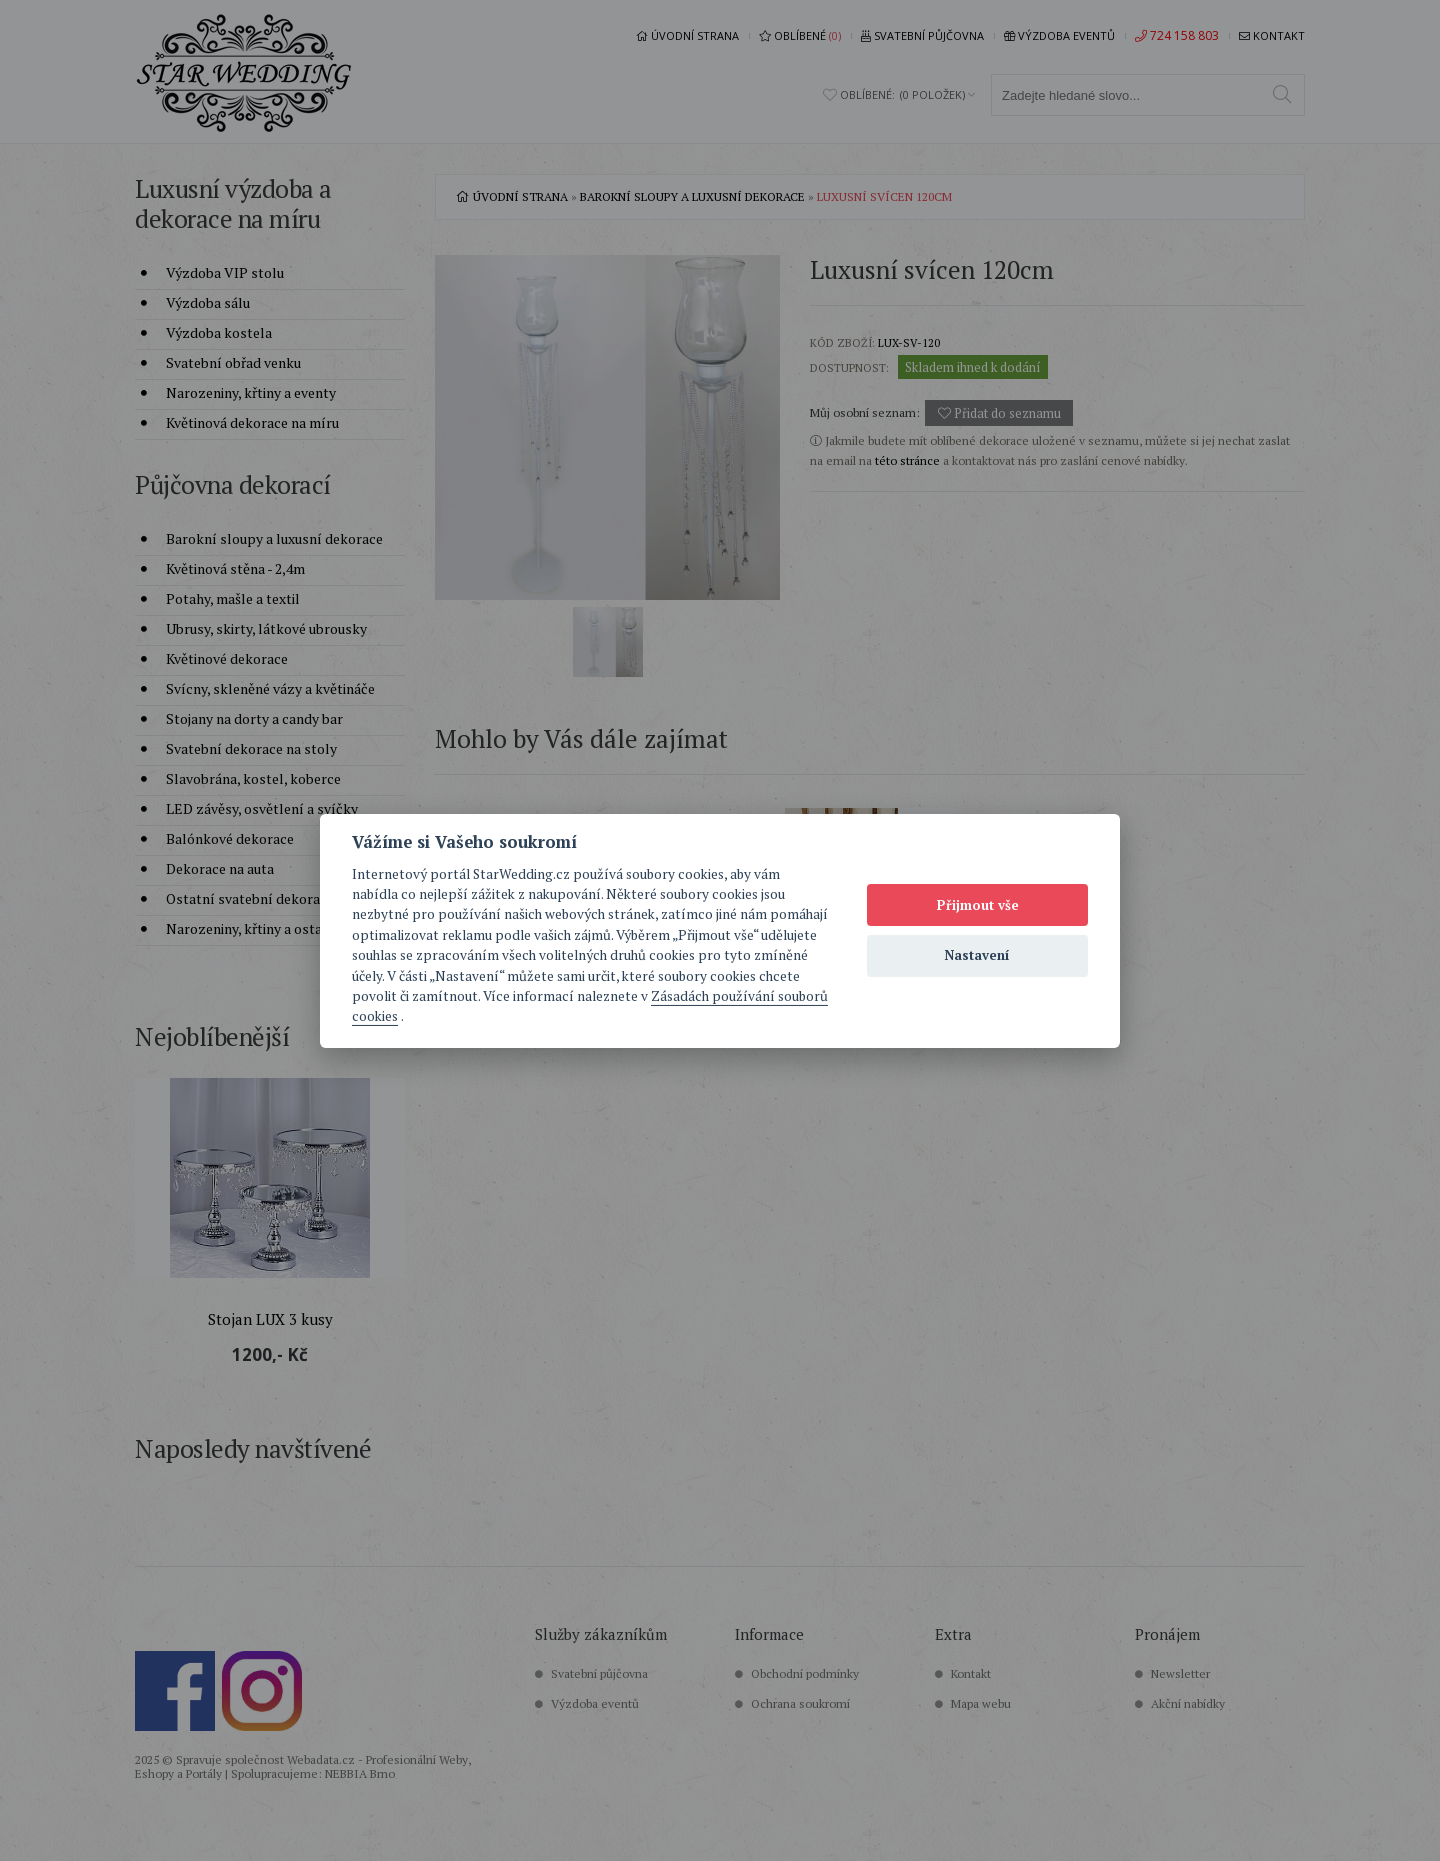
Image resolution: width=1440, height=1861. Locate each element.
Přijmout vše (978, 905)
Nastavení (977, 955)
